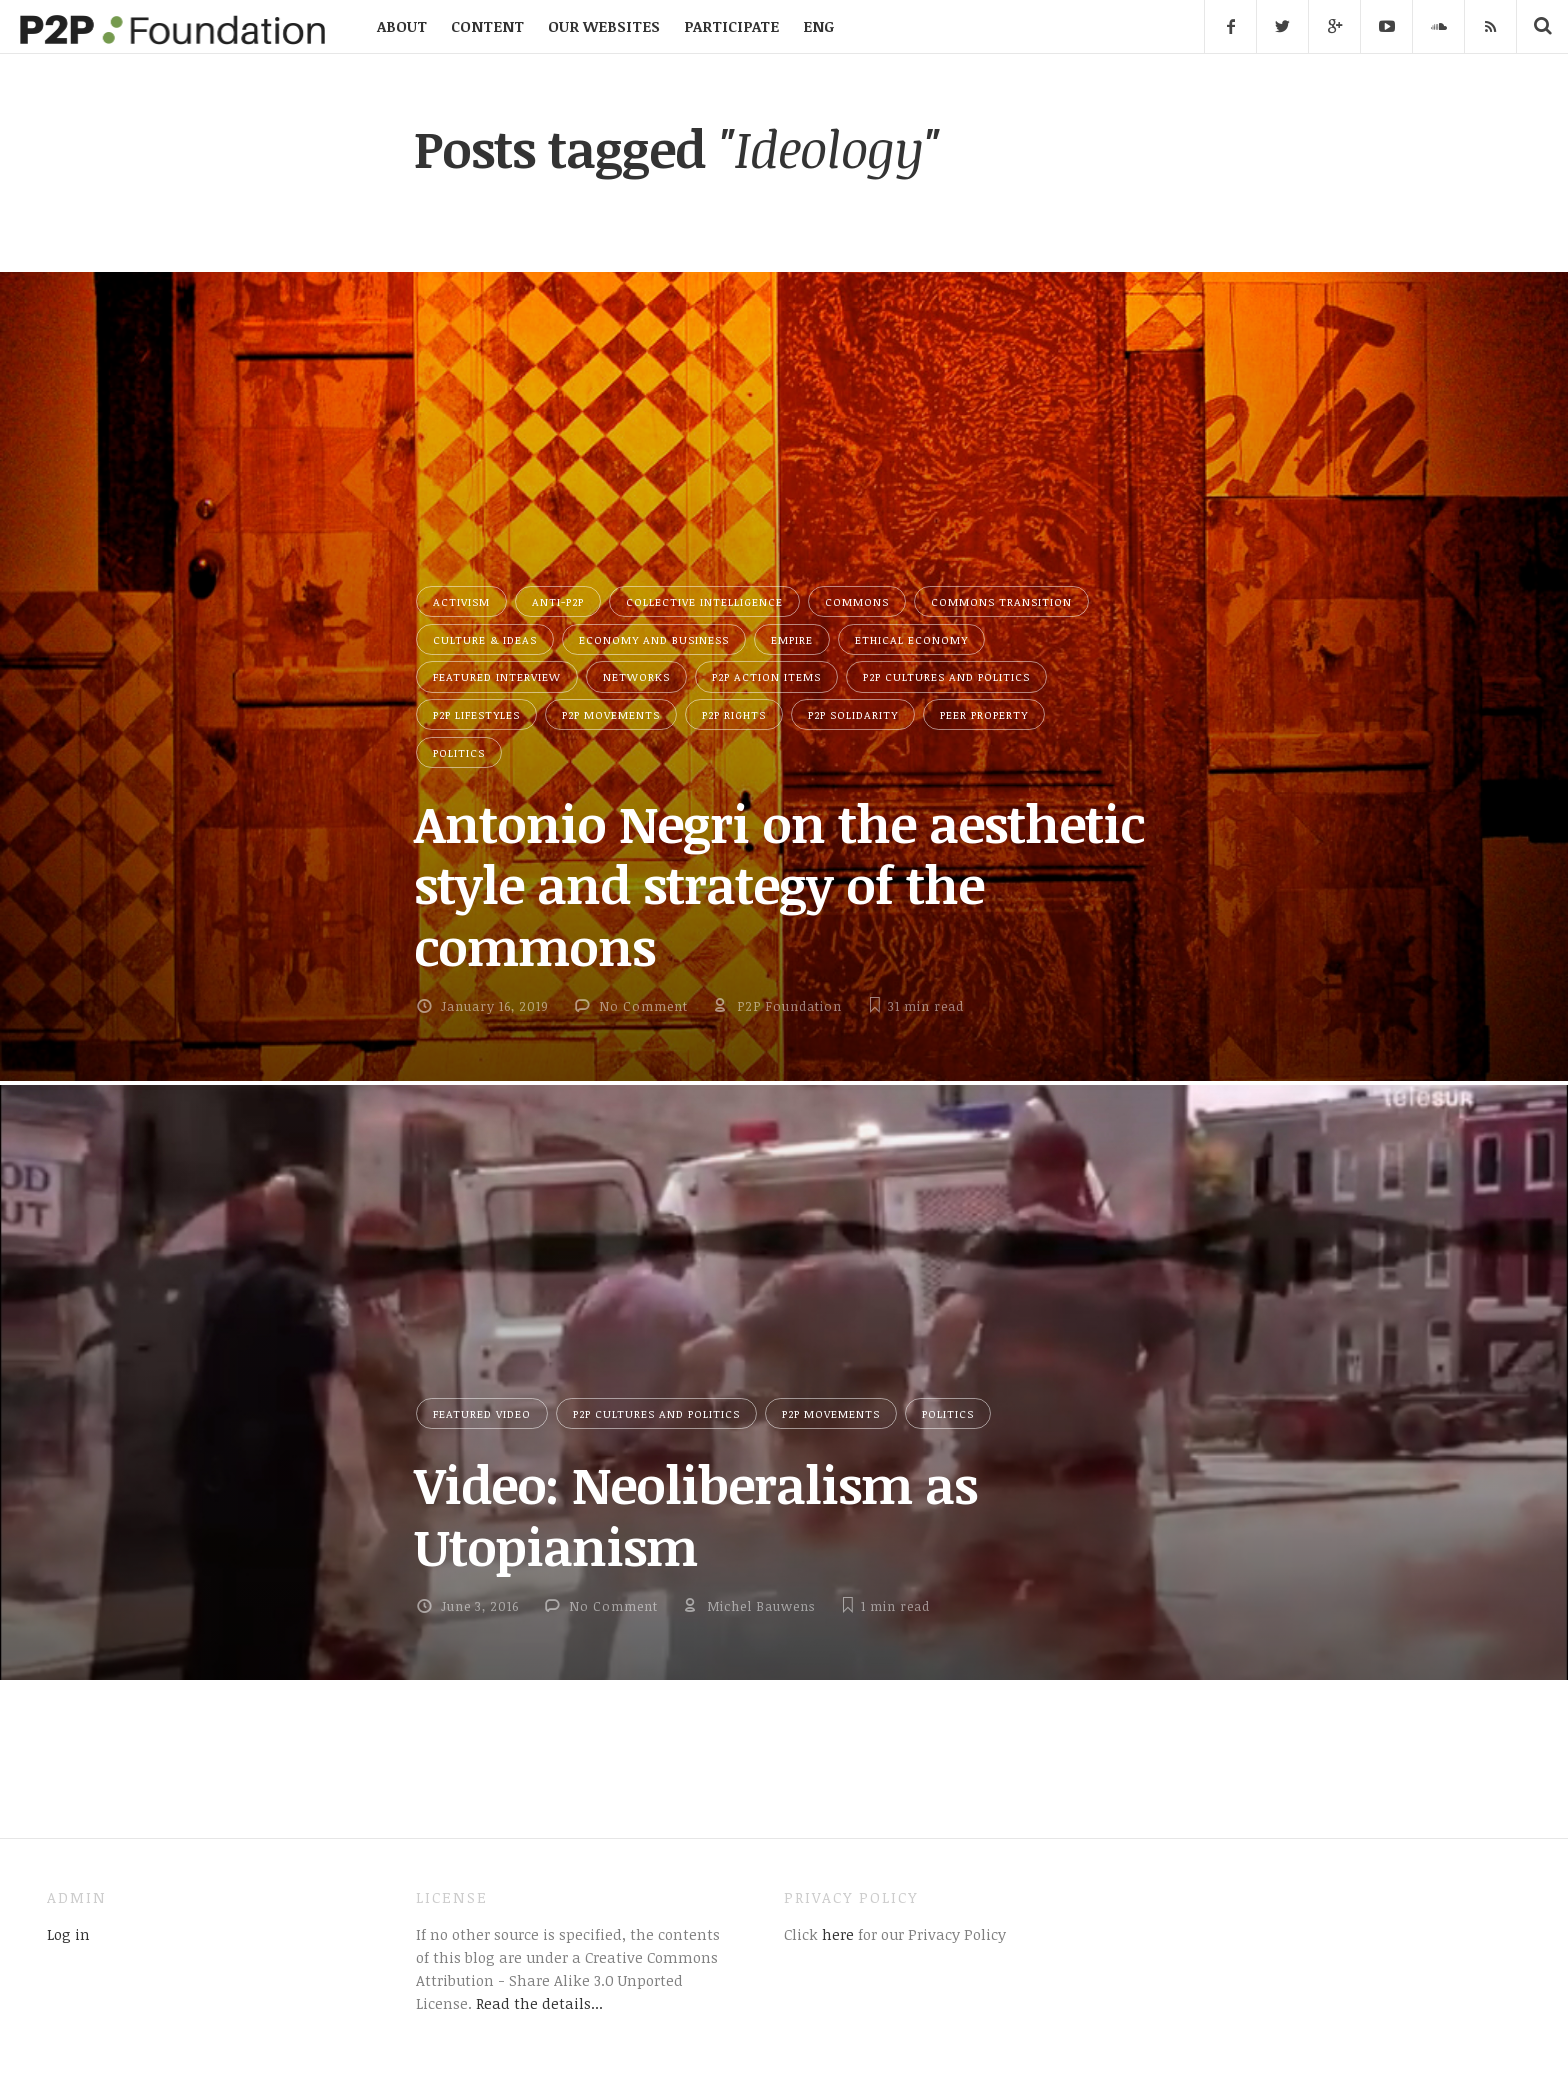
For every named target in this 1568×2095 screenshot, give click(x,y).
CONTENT (487, 26)
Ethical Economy (911, 639)
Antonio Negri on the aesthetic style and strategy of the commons (779, 884)
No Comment (643, 1006)
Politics (459, 752)
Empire (792, 639)
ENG (818, 26)
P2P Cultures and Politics (946, 676)
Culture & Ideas (485, 639)
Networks (636, 676)
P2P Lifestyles (476, 714)
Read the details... (539, 2003)
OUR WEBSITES (604, 26)
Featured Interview (497, 676)
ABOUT (402, 26)
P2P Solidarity (853, 714)
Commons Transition (1001, 601)
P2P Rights (734, 714)
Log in (68, 1934)
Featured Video (482, 1413)
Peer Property (984, 714)
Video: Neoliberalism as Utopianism (695, 1514)
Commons (857, 601)
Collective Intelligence (704, 601)
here (836, 1934)
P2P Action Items (766, 676)
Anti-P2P (558, 601)
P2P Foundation (789, 1006)
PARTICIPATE (731, 26)
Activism (461, 601)
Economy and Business (654, 639)
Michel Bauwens (761, 1606)
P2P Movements (611, 714)
